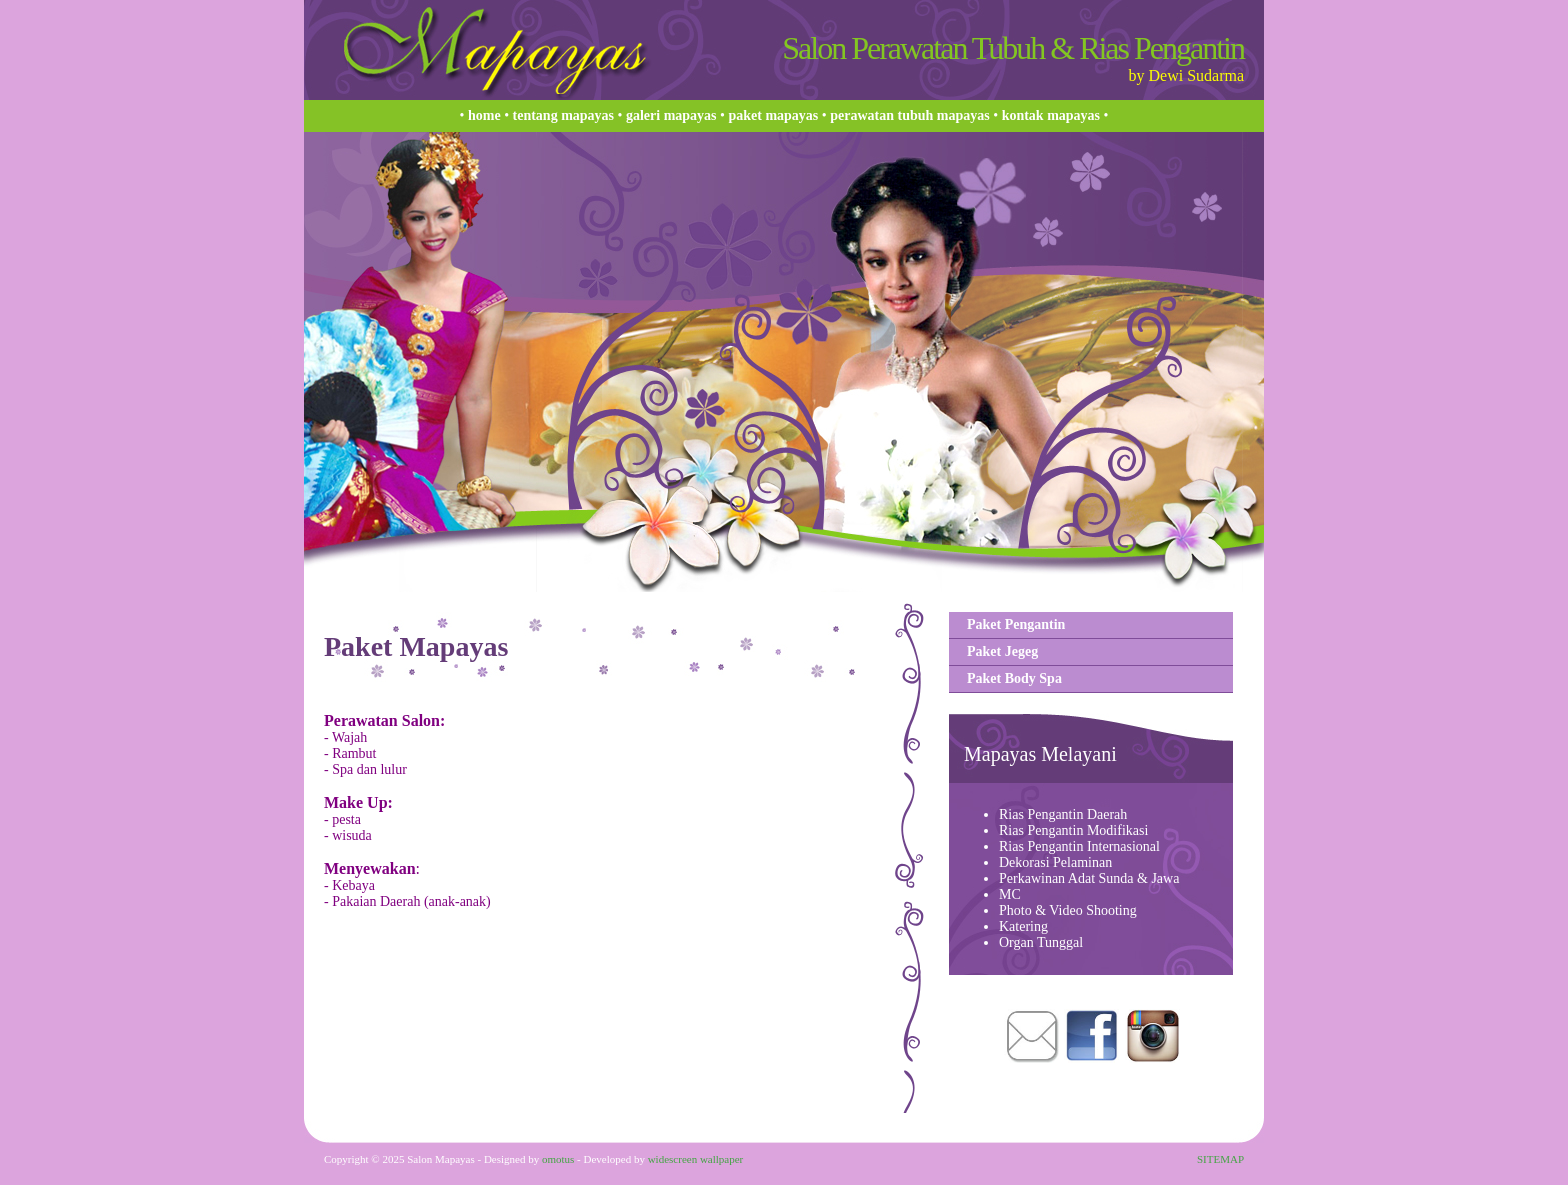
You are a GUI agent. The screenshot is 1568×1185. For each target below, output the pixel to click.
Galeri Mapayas (671, 115)
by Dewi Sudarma (1186, 75)
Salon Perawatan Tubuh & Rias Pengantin (1013, 48)
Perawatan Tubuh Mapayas (909, 115)
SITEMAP (1220, 1159)
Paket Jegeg (1002, 651)
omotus (558, 1159)
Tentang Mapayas (564, 115)
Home (484, 115)
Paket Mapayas (773, 115)
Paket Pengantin (1016, 624)
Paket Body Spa (1014, 678)
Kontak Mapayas (1051, 115)
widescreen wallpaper (696, 1159)
